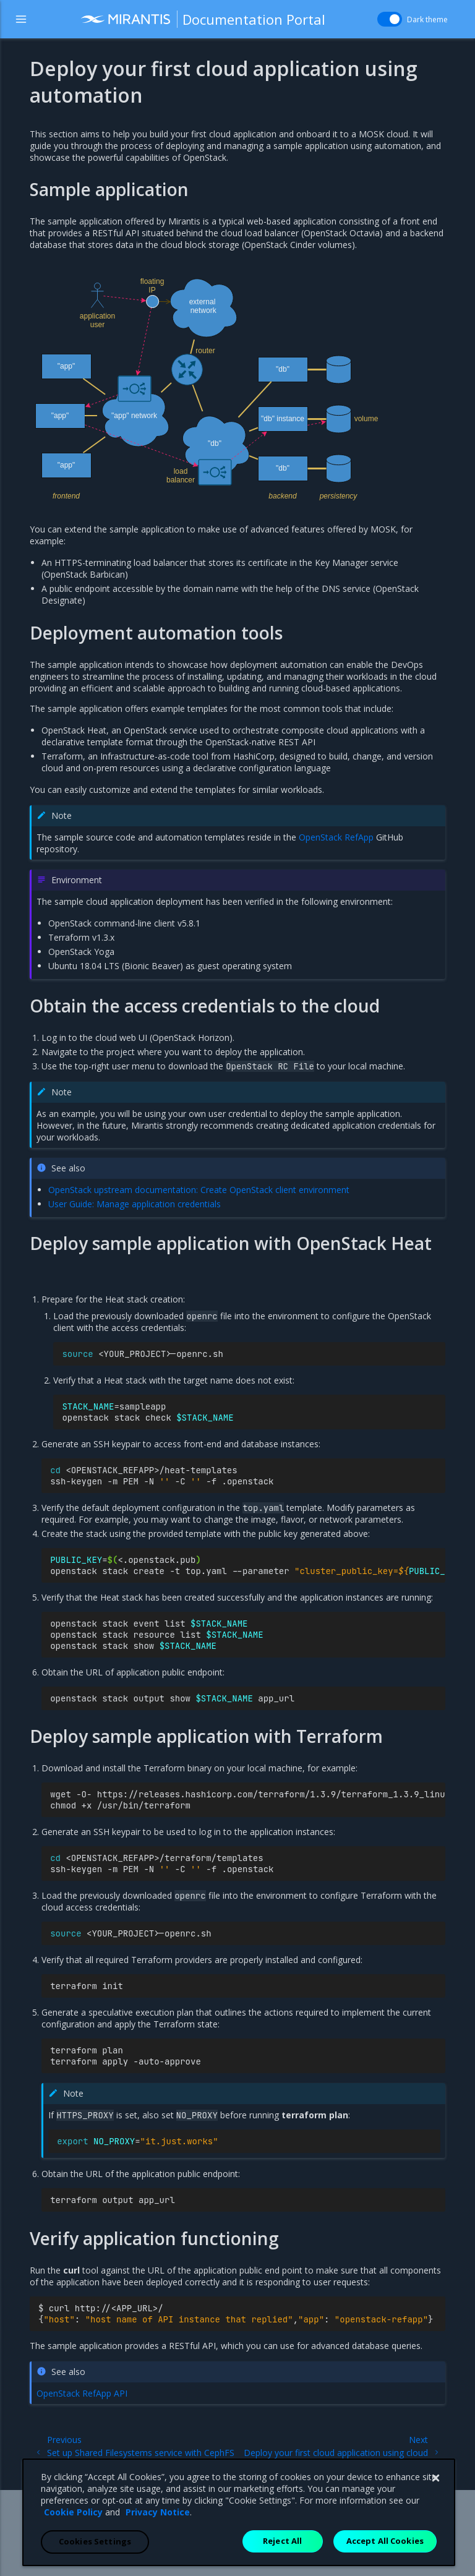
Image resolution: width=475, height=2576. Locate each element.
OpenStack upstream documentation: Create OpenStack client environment (198, 1190)
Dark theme (421, 19)
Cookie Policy (73, 2522)
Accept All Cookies (385, 2551)
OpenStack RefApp (336, 837)
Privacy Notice (158, 2522)
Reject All (282, 2551)
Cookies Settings (95, 2551)
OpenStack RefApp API (81, 2393)
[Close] (435, 2488)
